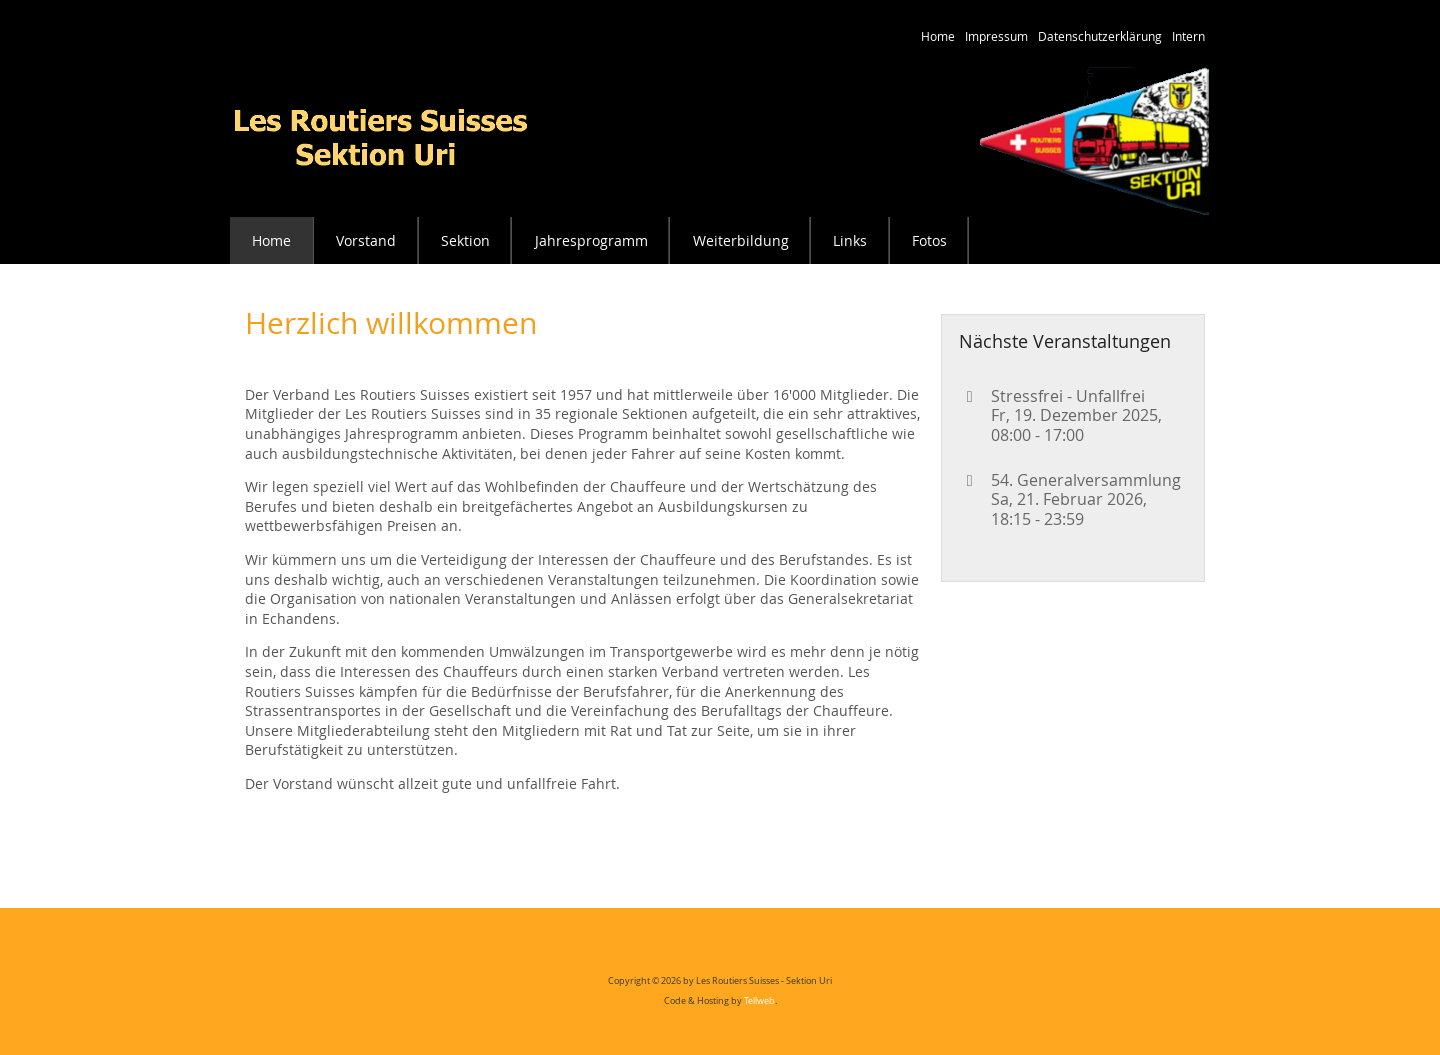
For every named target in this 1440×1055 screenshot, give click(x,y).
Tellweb (759, 1001)
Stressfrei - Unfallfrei (1068, 396)
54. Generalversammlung (1086, 480)
